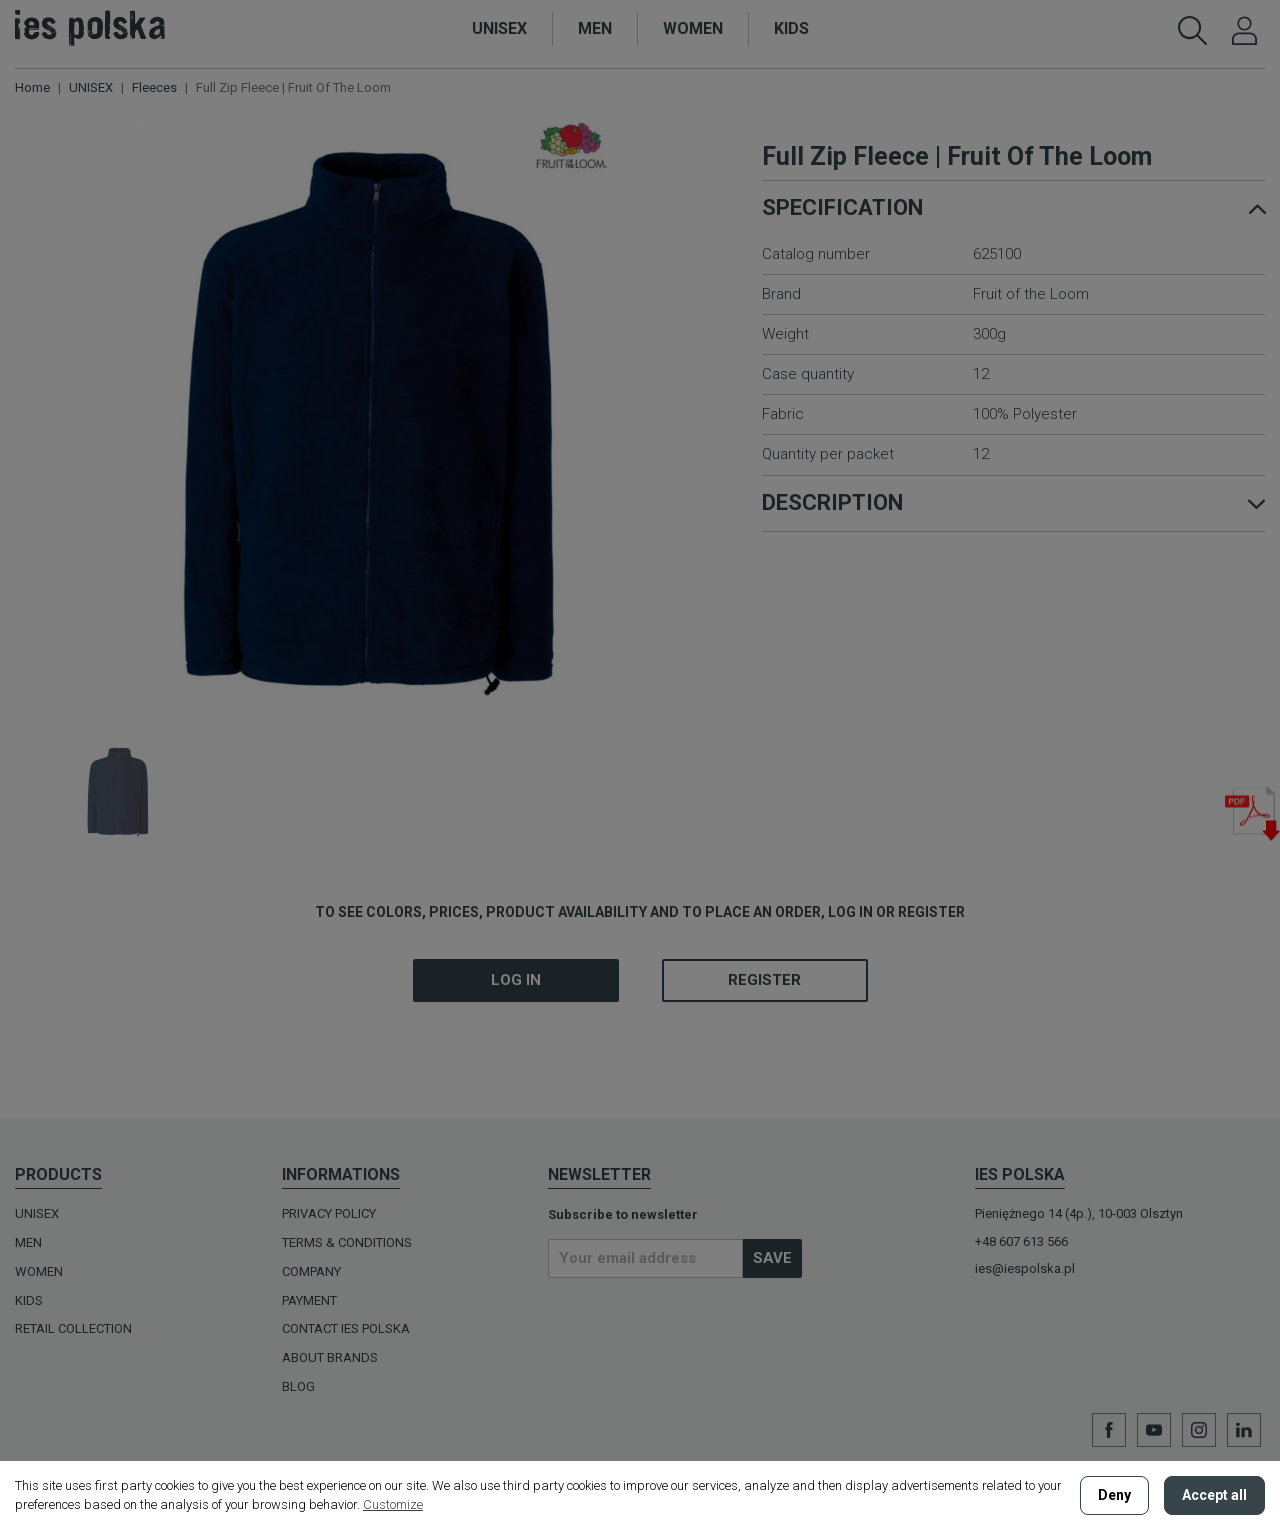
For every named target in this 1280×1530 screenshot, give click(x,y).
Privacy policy (329, 1213)
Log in (516, 980)
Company (311, 1271)
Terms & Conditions (347, 1242)
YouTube (1154, 1430)
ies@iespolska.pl (1025, 1268)
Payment (309, 1300)
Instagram (1199, 1430)
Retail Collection (73, 1328)
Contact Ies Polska (346, 1328)
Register (764, 980)
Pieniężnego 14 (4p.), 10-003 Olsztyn (1079, 1213)
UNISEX (37, 1213)
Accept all (1214, 1495)
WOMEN (39, 1271)
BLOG (298, 1386)
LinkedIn (1244, 1430)
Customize (393, 1504)
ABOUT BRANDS (330, 1357)
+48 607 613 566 (1021, 1241)
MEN (28, 1242)
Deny (1114, 1495)
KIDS (29, 1300)
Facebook (1109, 1430)
